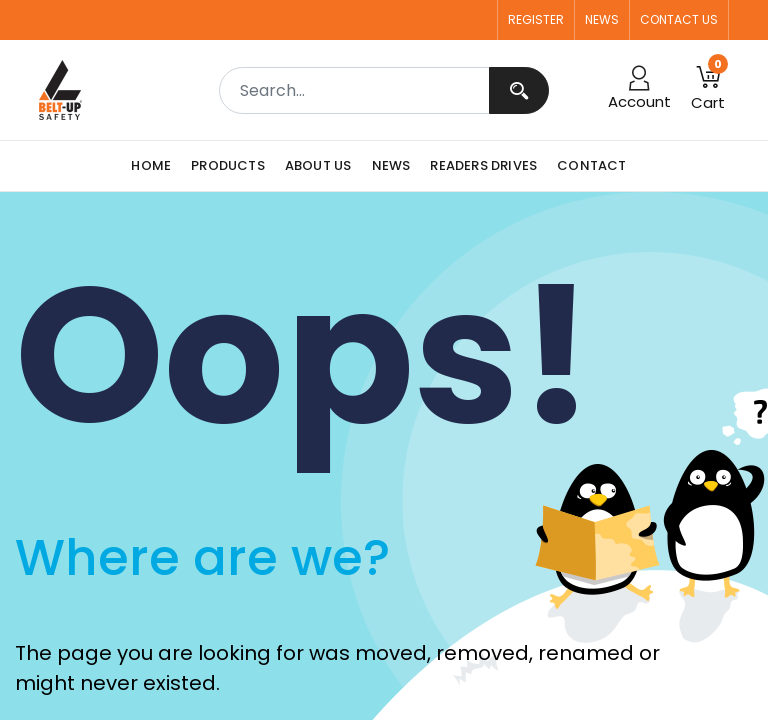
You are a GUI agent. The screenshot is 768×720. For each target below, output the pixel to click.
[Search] (519, 90)
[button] (708, 90)
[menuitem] (156, 166)
